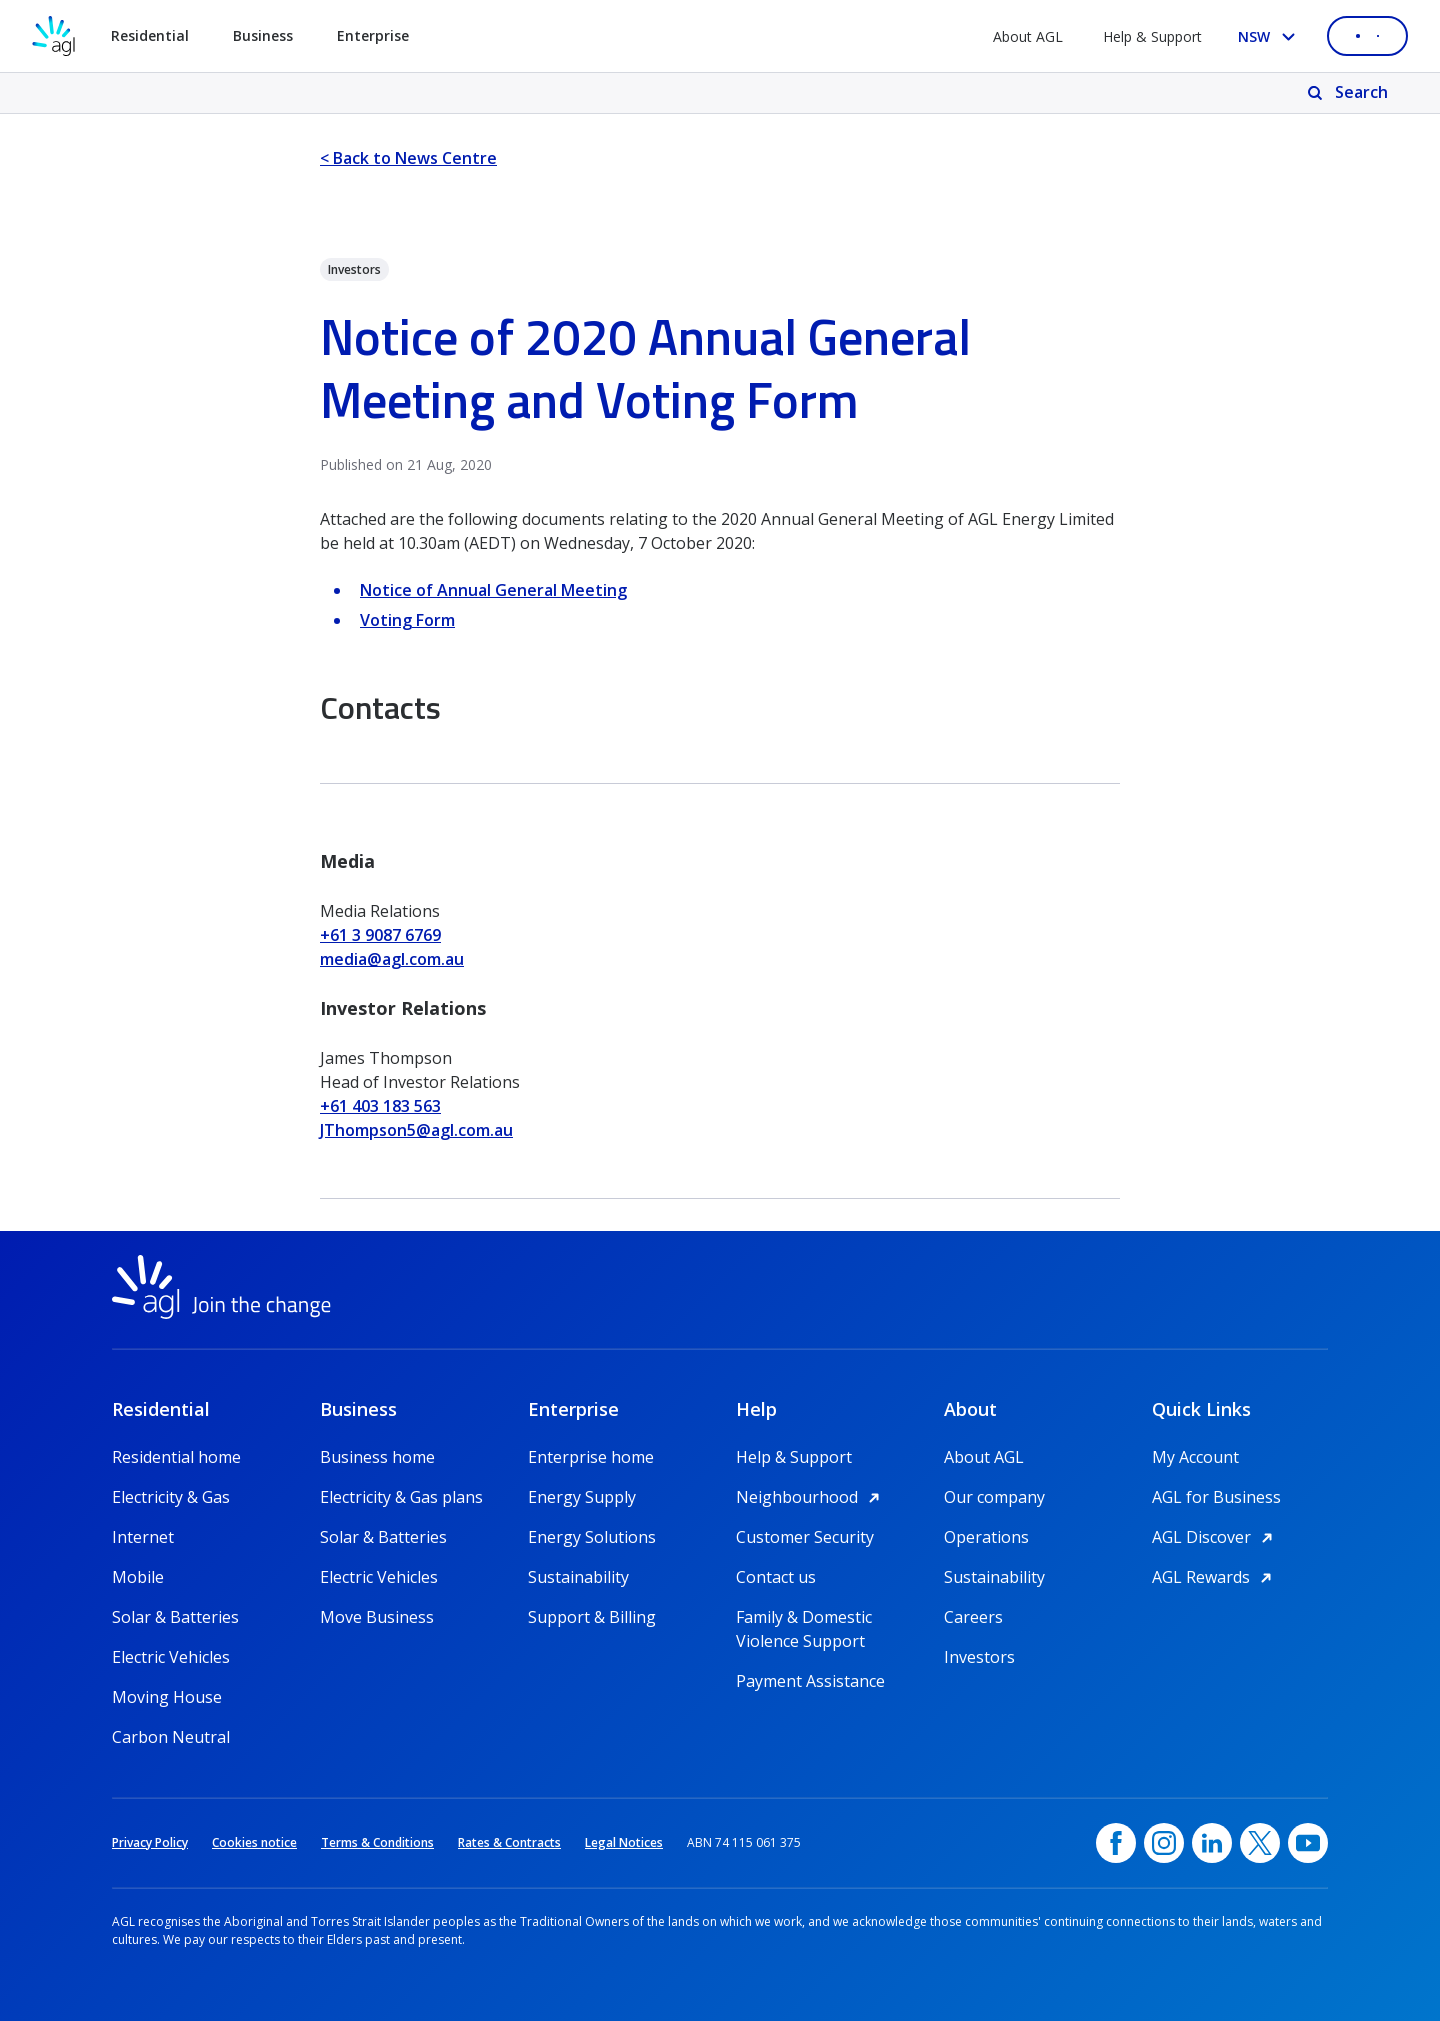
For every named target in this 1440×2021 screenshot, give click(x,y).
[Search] (1349, 93)
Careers (973, 1617)
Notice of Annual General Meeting (493, 590)
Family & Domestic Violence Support (804, 1617)
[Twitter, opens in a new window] (1260, 1843)
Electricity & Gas (171, 1497)
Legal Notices (624, 1842)
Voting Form (407, 620)
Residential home (176, 1457)
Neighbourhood (811, 1497)
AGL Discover (1215, 1537)
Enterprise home (591, 1457)
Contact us (776, 1577)
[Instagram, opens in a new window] (1164, 1843)
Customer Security (805, 1537)
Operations (986, 1537)
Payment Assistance (810, 1681)
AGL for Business (1216, 1497)
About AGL (1028, 36)
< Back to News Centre (408, 158)
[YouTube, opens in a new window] (1308, 1843)
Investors (979, 1657)
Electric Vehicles (171, 1657)
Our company (994, 1497)
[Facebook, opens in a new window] (1116, 1843)
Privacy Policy (150, 1842)
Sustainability (578, 1577)
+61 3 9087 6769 (380, 935)
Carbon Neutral (171, 1737)
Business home (377, 1457)
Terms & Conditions (377, 1842)
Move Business (377, 1617)
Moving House (167, 1697)
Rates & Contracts (509, 1842)
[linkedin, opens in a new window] (1212, 1843)
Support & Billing (592, 1617)
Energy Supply (582, 1497)
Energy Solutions (592, 1537)
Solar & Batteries (175, 1617)
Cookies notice (254, 1842)
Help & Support (1152, 36)
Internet (143, 1537)
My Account (1195, 1457)
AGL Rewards (1215, 1577)
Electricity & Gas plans (401, 1497)
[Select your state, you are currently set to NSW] (1270, 36)
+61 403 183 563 (380, 1106)
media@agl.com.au (392, 959)
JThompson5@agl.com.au (416, 1130)
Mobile (138, 1577)
